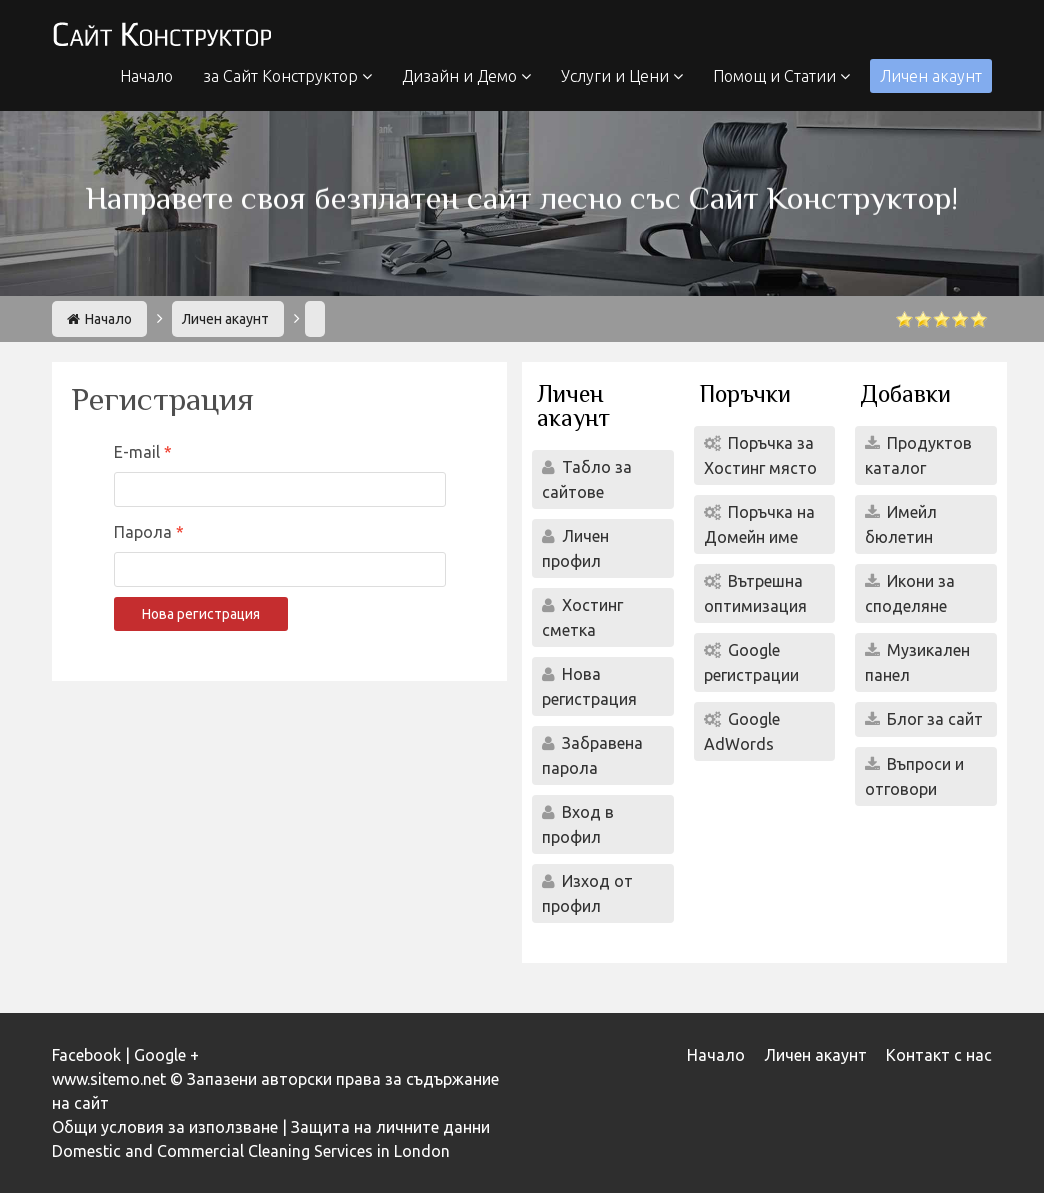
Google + (166, 1055)
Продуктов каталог (918, 455)
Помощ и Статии (781, 76)
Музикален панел (917, 662)
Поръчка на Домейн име (759, 524)
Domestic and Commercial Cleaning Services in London (251, 1151)
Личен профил (575, 548)
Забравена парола (592, 755)
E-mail (139, 452)
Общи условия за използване (165, 1127)
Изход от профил (587, 893)
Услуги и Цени (622, 76)
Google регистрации (751, 662)
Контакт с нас (939, 1055)
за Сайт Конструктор (287, 76)
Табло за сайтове (587, 479)
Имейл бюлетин (901, 524)
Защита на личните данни (390, 1127)
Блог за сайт (933, 719)
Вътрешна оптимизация (755, 593)
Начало (146, 76)
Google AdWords (742, 731)
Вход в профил (578, 824)
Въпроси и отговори (914, 776)
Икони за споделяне (910, 593)
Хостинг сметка (582, 617)
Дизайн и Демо (466, 76)
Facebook (86, 1055)
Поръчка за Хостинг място (760, 455)
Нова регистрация (201, 614)
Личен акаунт (931, 76)
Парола (145, 532)
